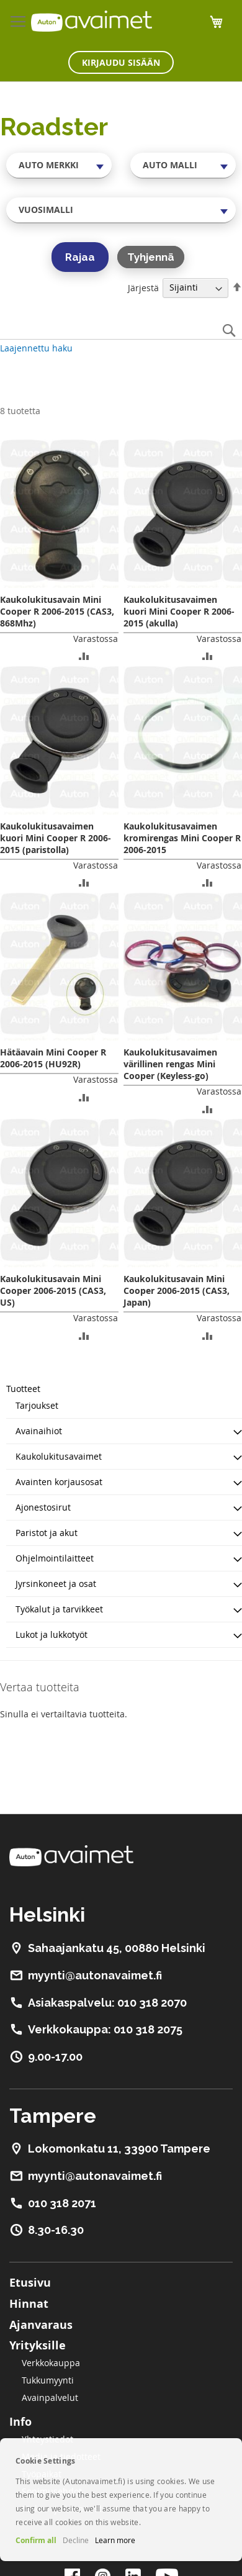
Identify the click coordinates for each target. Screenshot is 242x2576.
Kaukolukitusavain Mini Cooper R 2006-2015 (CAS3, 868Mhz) (57, 611)
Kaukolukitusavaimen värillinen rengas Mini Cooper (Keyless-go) (170, 1064)
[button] (84, 655)
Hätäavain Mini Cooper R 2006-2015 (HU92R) (53, 1058)
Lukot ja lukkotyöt (51, 1634)
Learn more (115, 2540)
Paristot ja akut (47, 1533)
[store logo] (91, 21)
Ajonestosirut (43, 1507)
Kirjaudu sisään (121, 62)
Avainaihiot (39, 1431)
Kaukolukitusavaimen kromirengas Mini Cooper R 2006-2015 (182, 838)
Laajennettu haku (36, 348)
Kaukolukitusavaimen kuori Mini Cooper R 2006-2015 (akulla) (179, 611)
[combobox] (59, 165)
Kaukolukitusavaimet (59, 1456)
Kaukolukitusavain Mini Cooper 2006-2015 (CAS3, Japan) (176, 1290)
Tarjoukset (37, 1405)
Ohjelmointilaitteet (55, 1558)
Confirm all (36, 2540)
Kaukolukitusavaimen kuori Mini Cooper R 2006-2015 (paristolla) (55, 838)
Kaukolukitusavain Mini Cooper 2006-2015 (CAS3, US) (53, 1290)
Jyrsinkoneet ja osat (56, 1583)
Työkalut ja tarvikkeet (59, 1609)
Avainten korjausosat (59, 1482)
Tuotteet (23, 1388)
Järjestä (143, 287)
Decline (76, 2540)
